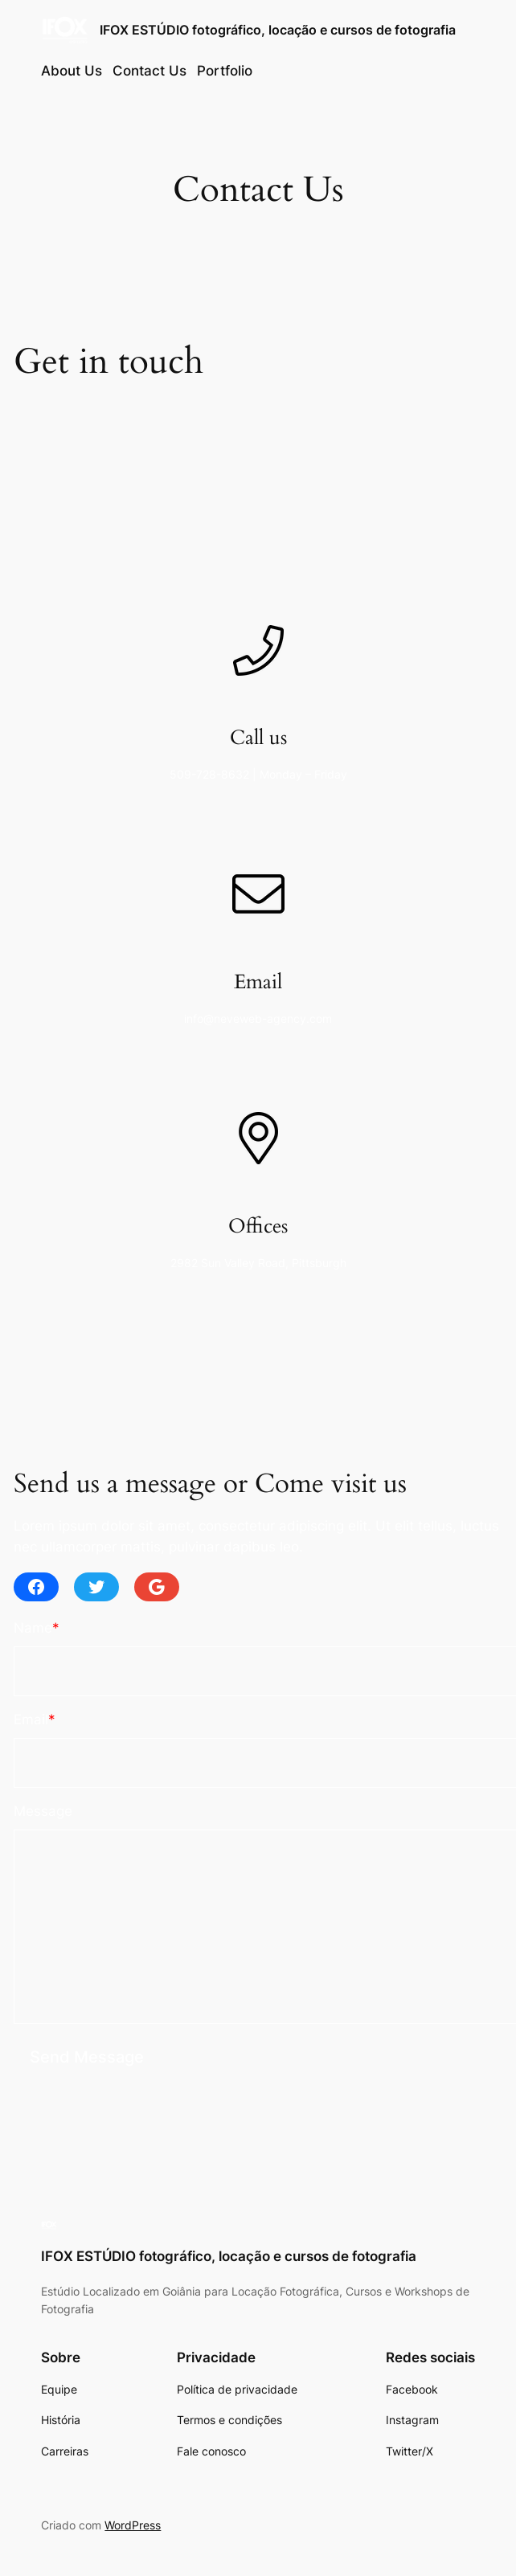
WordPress (132, 2525)
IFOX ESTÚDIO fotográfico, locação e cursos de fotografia (278, 30)
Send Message (87, 2057)
